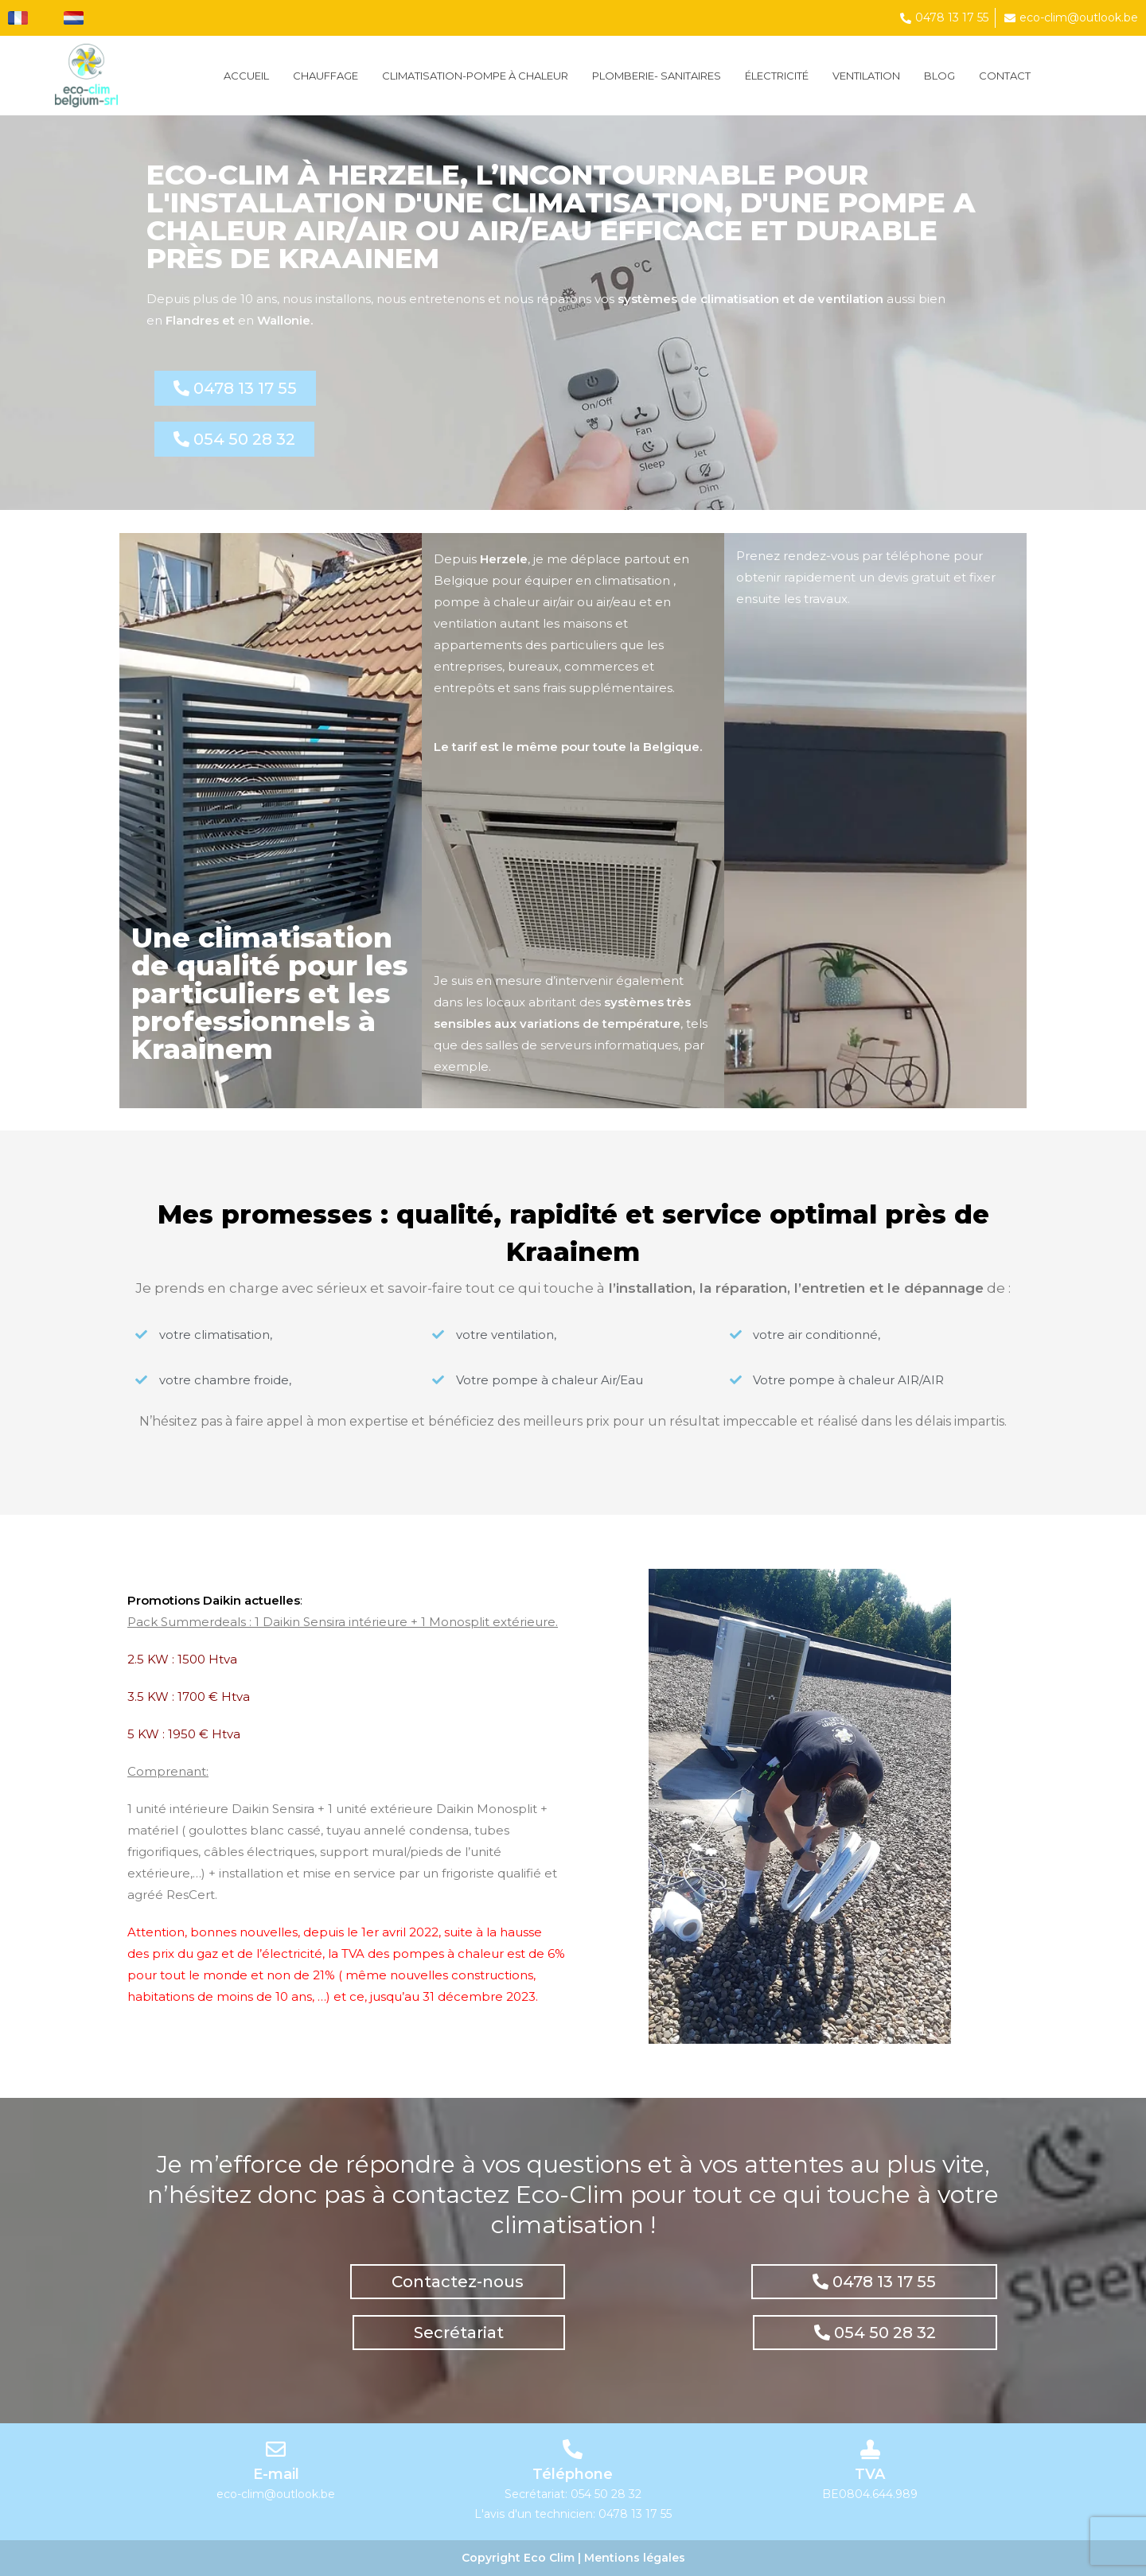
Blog (939, 75)
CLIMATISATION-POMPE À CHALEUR (475, 75)
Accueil (246, 75)
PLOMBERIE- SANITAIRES (656, 75)
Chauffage (325, 75)
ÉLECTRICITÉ (777, 75)
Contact (1005, 75)
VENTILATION (866, 75)
